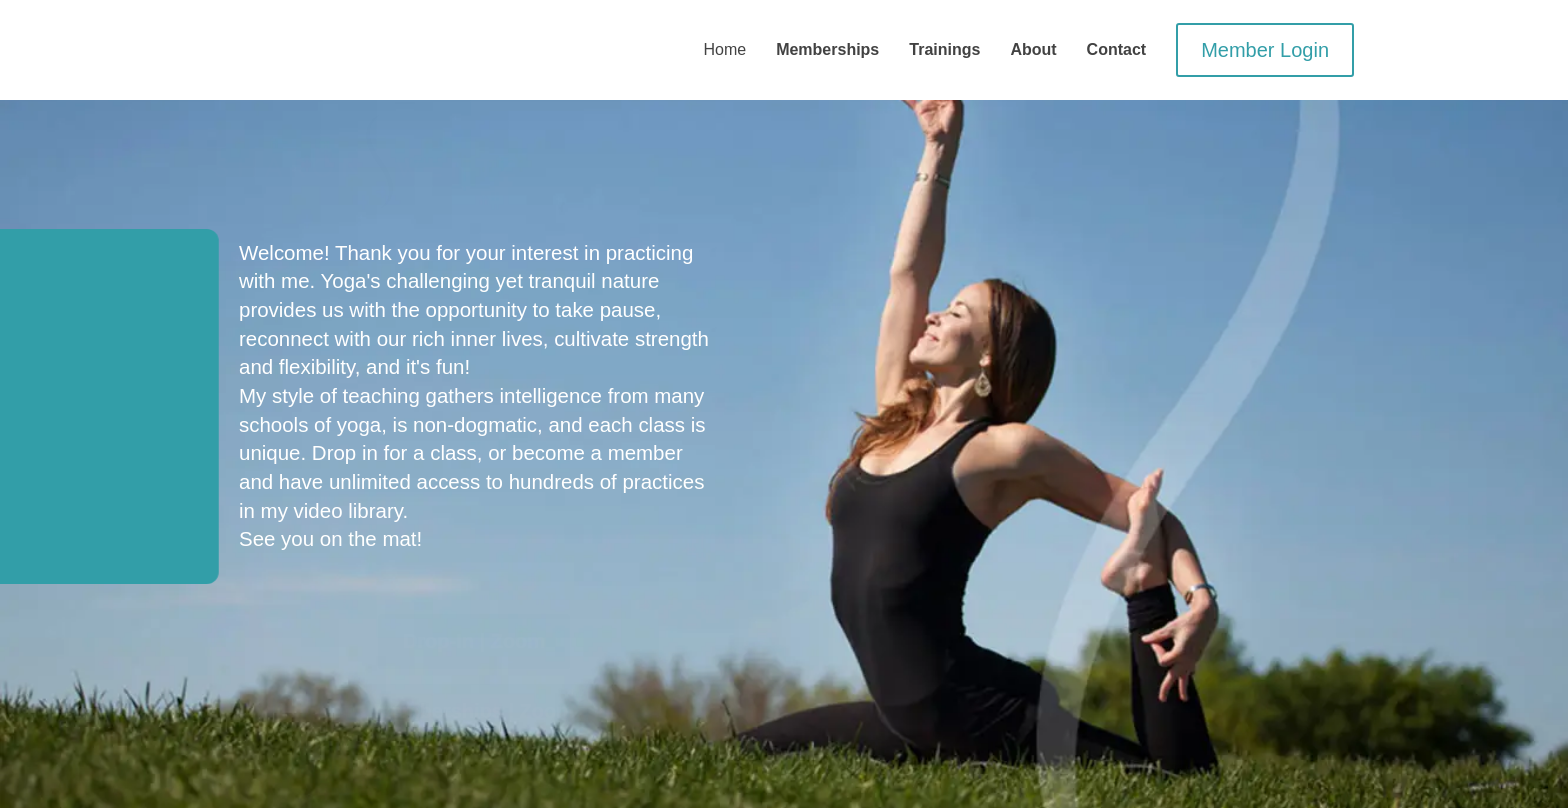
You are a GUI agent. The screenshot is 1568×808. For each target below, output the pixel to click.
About (1033, 49)
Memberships (827, 49)
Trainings (944, 49)
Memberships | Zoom (474, 711)
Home (724, 49)
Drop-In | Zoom (474, 641)
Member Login (1265, 50)
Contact (1117, 49)
